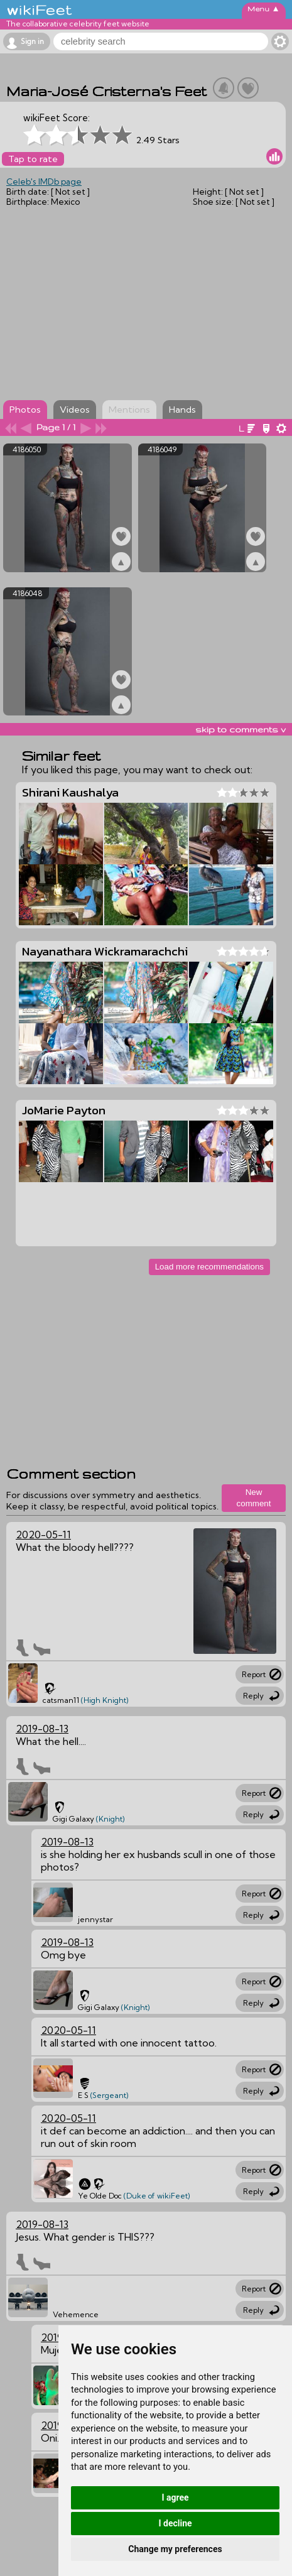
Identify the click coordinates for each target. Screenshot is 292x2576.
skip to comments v (240, 729)
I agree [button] (174, 2497)
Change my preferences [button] (175, 2549)
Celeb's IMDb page (44, 182)
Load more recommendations (209, 1266)
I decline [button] (175, 2523)
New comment (254, 1497)
